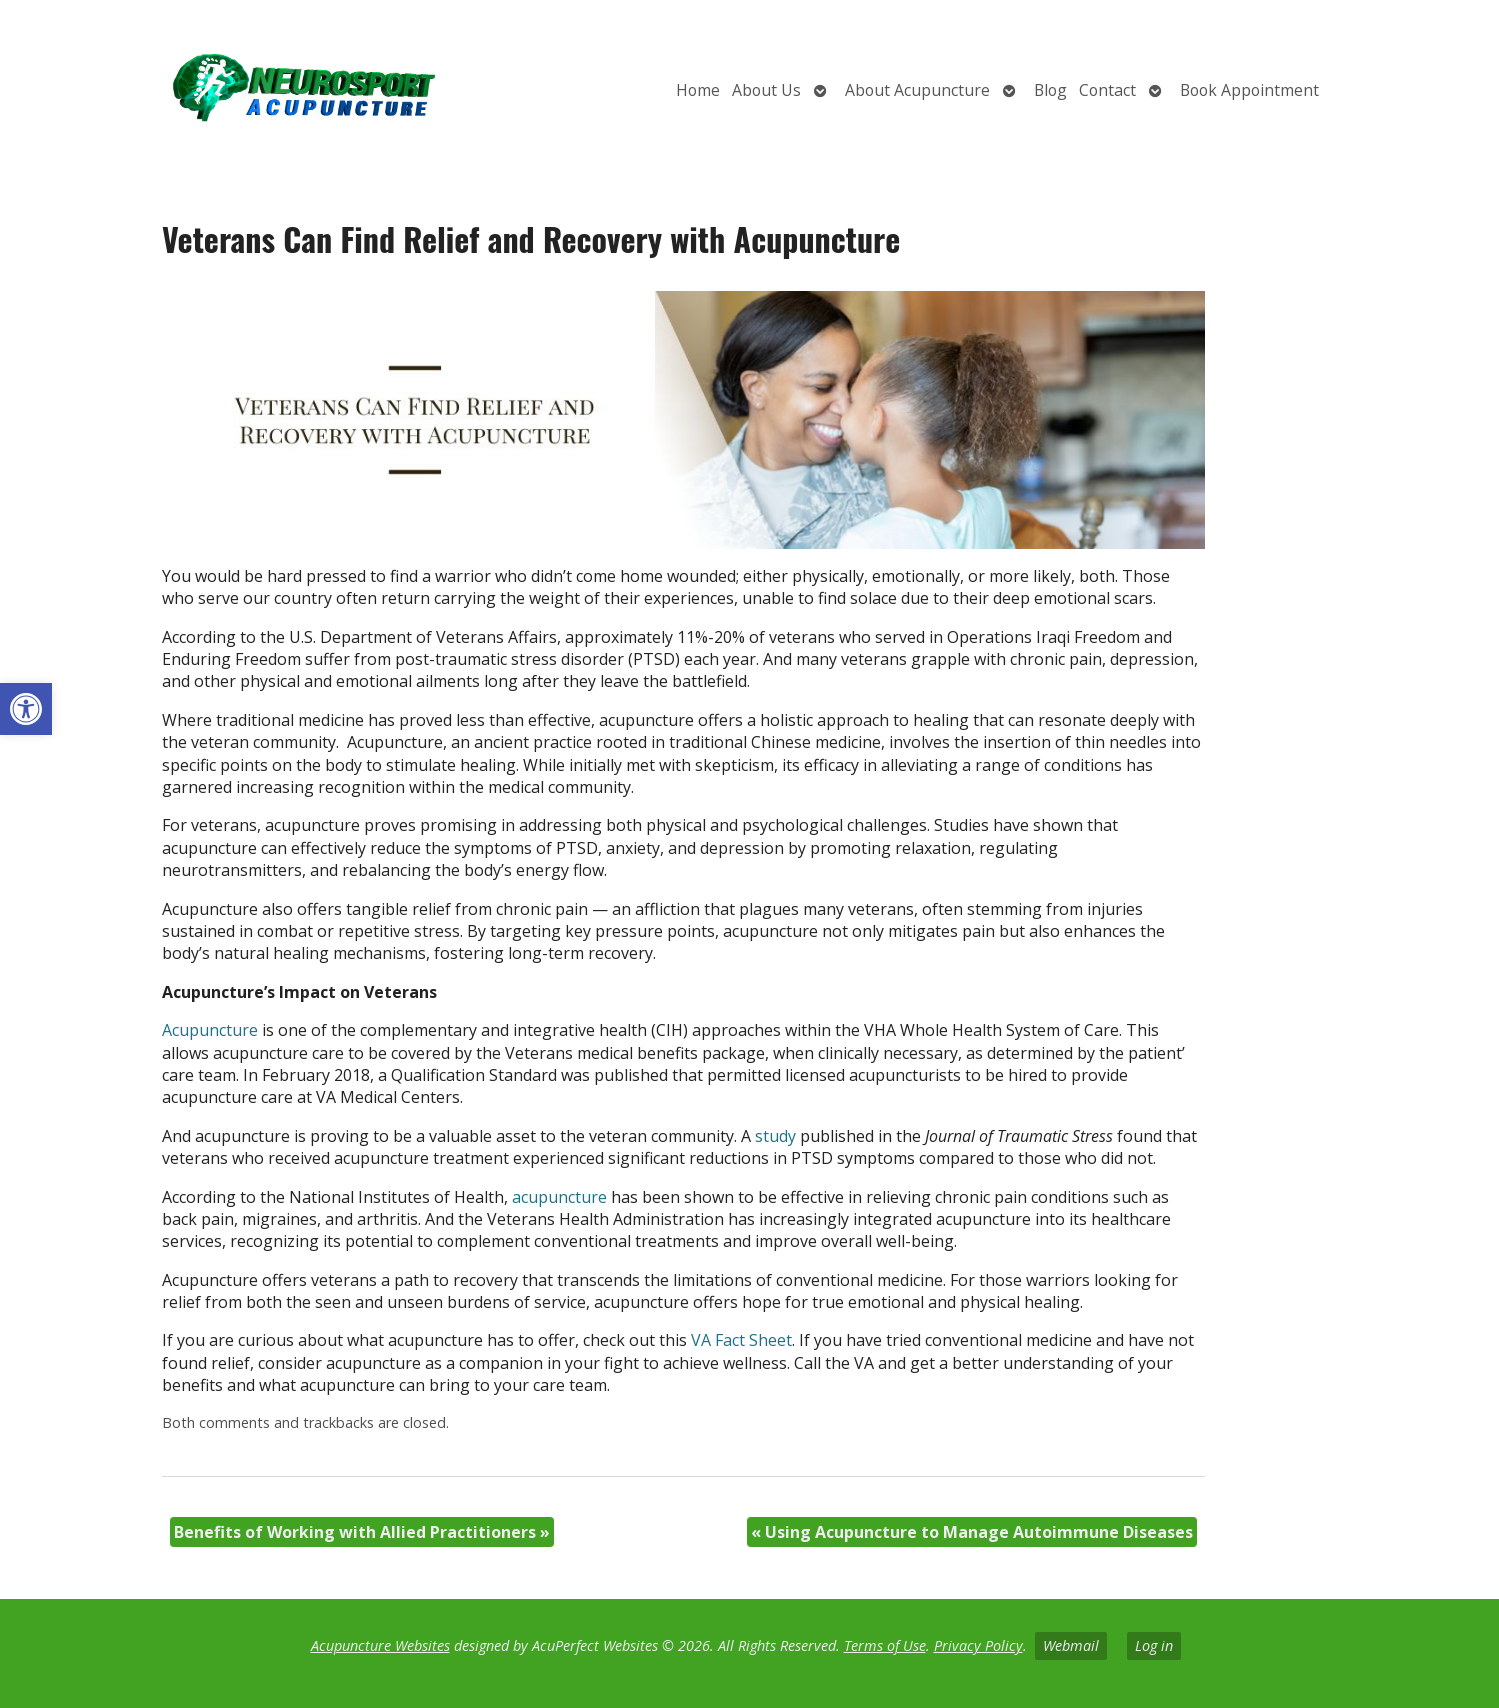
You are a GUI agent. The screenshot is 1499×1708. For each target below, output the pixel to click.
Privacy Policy (978, 1645)
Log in (1154, 1645)
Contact (1107, 90)
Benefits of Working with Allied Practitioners (362, 1532)
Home (698, 90)
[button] (26, 709)
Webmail (1071, 1645)
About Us (766, 90)
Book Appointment (1249, 90)
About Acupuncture (917, 90)
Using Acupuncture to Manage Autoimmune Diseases (972, 1532)
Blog (1050, 90)
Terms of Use (885, 1645)
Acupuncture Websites (380, 1645)
